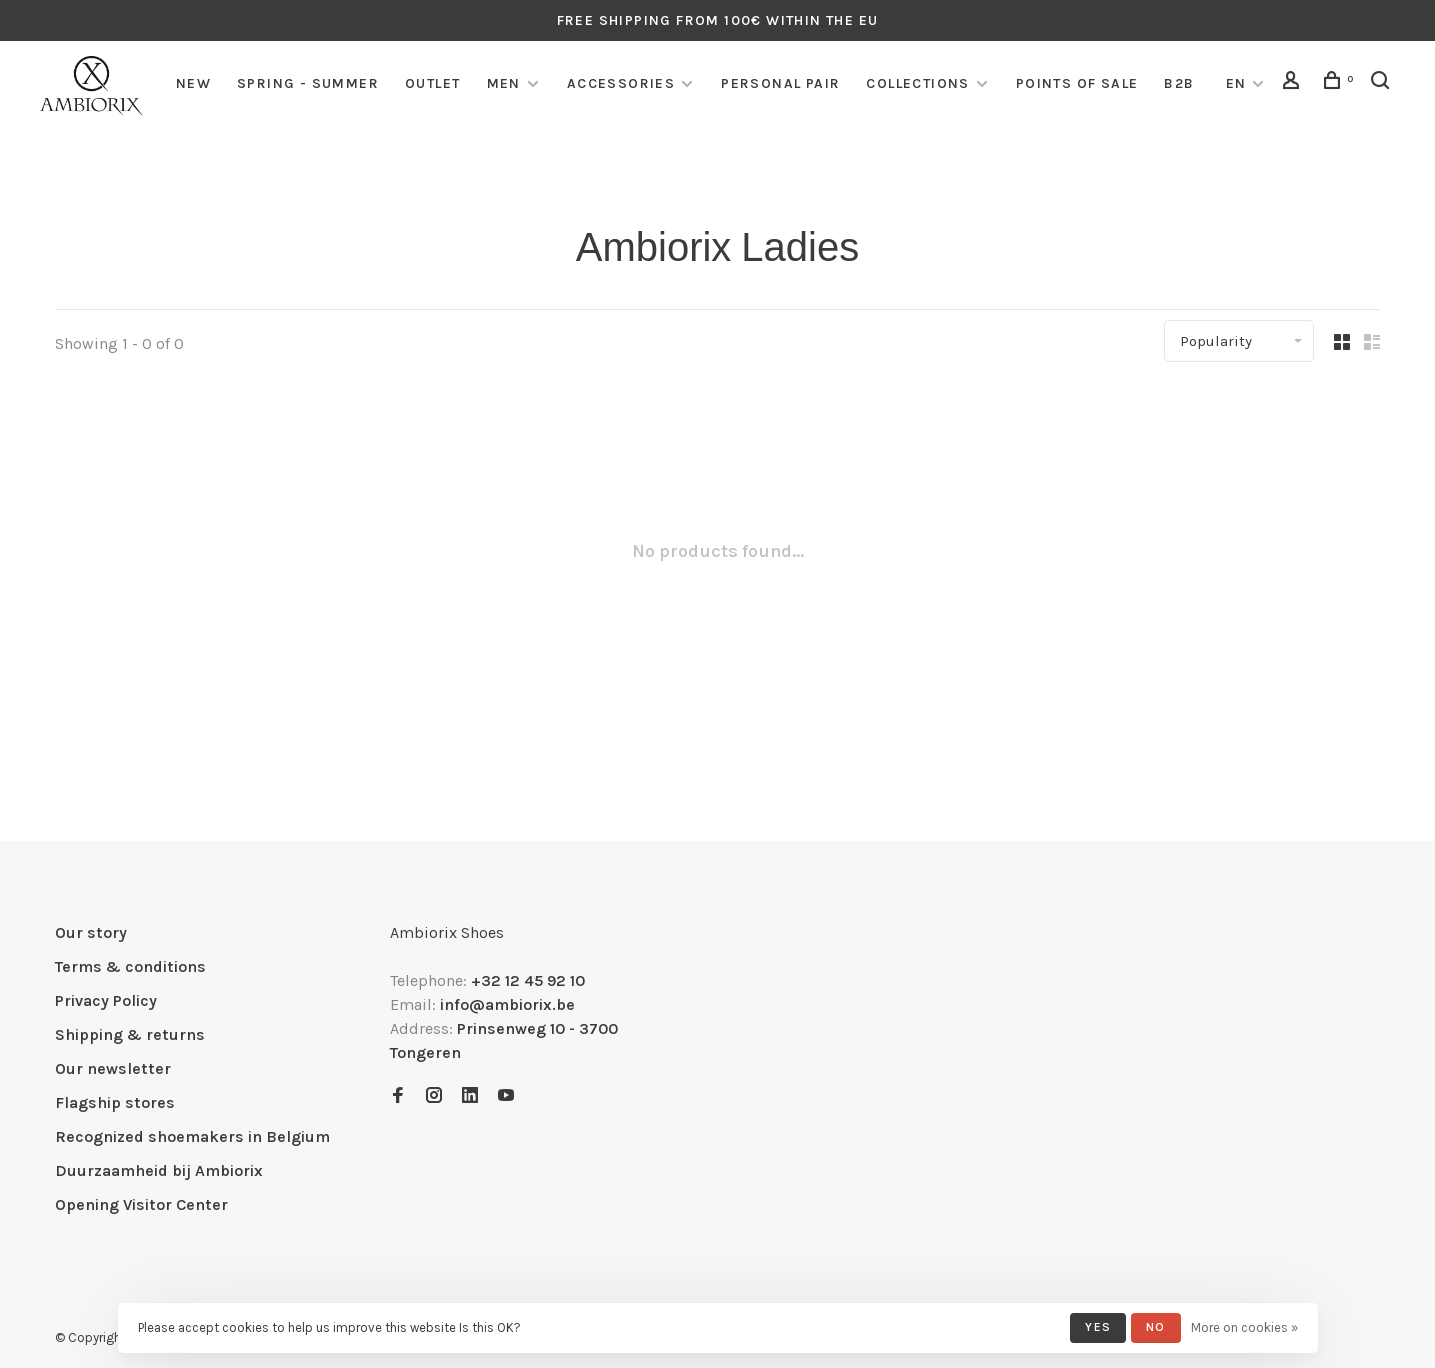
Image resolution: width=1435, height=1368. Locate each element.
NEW (193, 83)
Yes (1098, 1327)
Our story (91, 932)
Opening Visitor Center (141, 1204)
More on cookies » (1244, 1327)
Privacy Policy (106, 1000)
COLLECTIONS (917, 83)
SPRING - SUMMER (308, 83)
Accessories (621, 83)
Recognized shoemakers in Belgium (192, 1136)
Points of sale (1077, 83)
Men (504, 83)
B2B (1179, 83)
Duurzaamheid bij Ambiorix (159, 1170)
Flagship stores (115, 1102)
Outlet (432, 83)
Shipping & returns (130, 1034)
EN (1236, 83)
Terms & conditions (130, 966)
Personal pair (780, 83)
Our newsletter (113, 1068)
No (1155, 1327)
